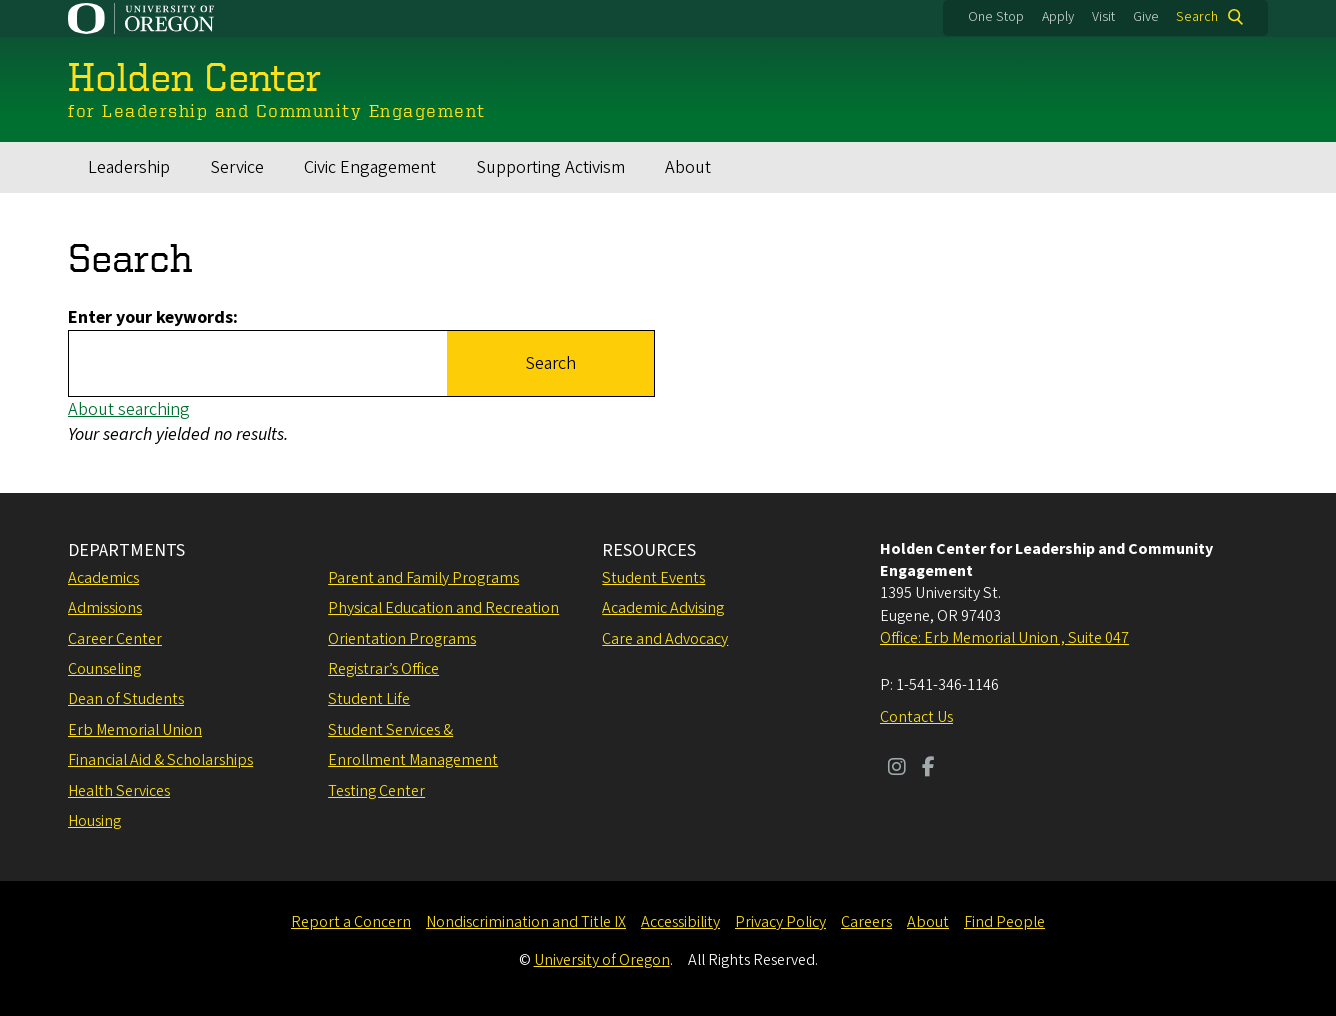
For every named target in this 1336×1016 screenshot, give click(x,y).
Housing (94, 821)
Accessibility (680, 922)
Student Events (653, 578)
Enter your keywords (150, 317)
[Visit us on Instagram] (897, 769)
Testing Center (376, 791)
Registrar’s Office (383, 669)
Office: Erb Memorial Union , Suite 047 (1004, 638)
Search (1197, 17)
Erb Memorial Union (135, 730)
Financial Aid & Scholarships (160, 760)
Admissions (105, 608)
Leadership (129, 167)
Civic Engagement (370, 167)
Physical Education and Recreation (443, 608)
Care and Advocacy (665, 639)
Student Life (369, 699)
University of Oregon (602, 960)
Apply (1058, 17)
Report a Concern (351, 922)
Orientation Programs (402, 639)
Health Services (119, 791)
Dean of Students (126, 699)
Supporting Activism (550, 167)
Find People (1004, 922)
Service (237, 167)
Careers (866, 922)
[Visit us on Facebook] (928, 769)
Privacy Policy (780, 922)
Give (1146, 17)
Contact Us (916, 717)
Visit (1103, 17)
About (688, 167)
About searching (129, 409)
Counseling (104, 669)
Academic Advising (663, 608)
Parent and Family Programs (423, 578)
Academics (103, 578)
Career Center (115, 639)
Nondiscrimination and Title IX (526, 922)
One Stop (996, 17)
